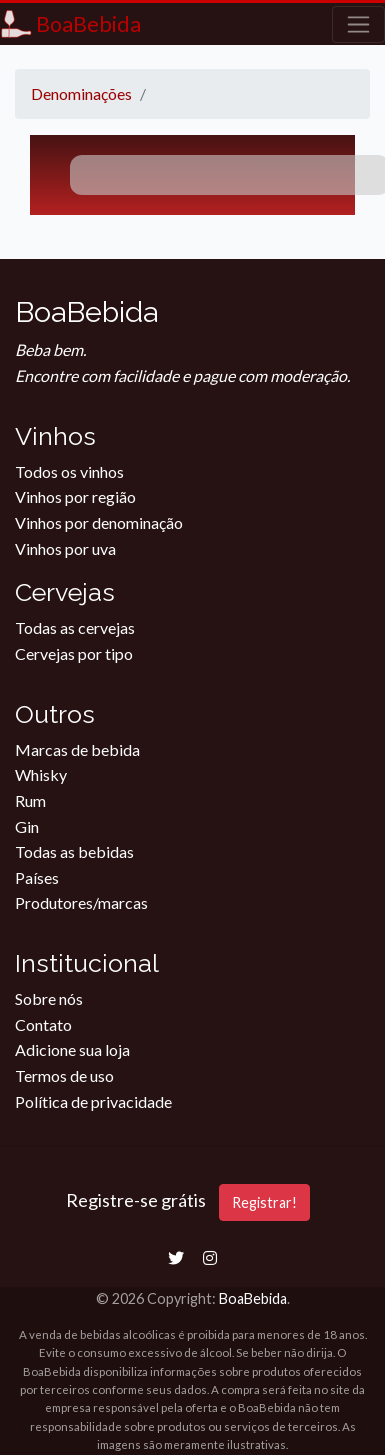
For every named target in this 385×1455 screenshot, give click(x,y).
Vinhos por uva (65, 548)
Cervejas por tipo (74, 653)
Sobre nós (49, 998)
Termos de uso (64, 1075)
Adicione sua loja (72, 1049)
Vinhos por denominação (99, 522)
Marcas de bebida (77, 749)
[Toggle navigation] (358, 24)
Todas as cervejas (75, 627)
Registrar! (264, 1202)
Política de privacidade (93, 1101)
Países (37, 877)
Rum (30, 800)
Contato (43, 1024)
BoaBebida (253, 1298)
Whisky (41, 774)
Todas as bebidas (74, 851)
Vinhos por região (75, 496)
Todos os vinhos (69, 471)
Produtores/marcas (81, 902)
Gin (27, 826)
